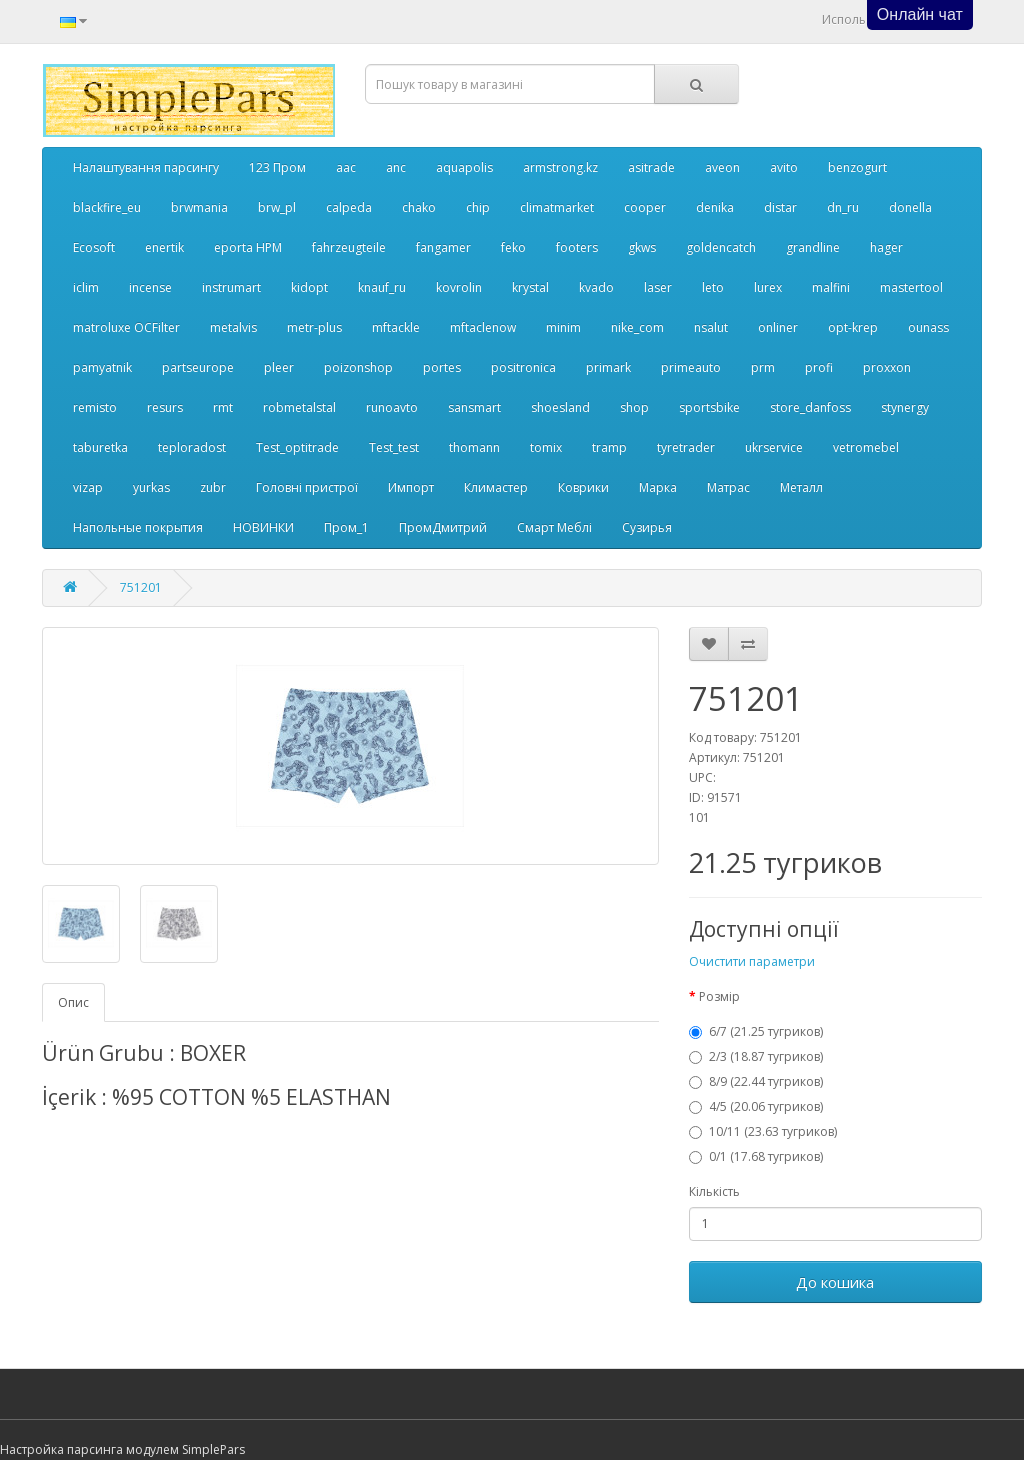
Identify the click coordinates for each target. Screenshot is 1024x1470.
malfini (831, 287)
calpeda (349, 207)
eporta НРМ (248, 247)
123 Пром (277, 167)
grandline (813, 247)
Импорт (411, 487)
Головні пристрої (307, 487)
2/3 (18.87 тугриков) (756, 1056)
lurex (768, 287)
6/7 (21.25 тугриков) (756, 1031)
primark (608, 367)
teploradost (192, 447)
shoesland (560, 407)
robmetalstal (299, 407)
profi (819, 367)
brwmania (199, 207)
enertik (164, 247)
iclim (86, 287)
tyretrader (686, 447)
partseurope (198, 367)
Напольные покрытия (138, 527)
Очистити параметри (752, 961)
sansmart (474, 407)
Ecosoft (94, 247)
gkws (642, 247)
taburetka (100, 447)
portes (442, 367)
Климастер (496, 487)
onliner (778, 327)
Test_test (394, 447)
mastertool (911, 287)
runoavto (392, 407)
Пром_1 (346, 527)
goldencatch (721, 247)
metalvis (233, 327)
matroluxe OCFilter (126, 327)
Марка (658, 487)
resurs (165, 407)
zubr (213, 487)
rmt (223, 407)
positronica (523, 367)
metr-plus (314, 327)
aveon (722, 167)
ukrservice (774, 447)
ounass (928, 327)
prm (763, 367)
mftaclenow (483, 327)
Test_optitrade (297, 447)
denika (715, 207)
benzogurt (857, 167)
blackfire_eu (107, 207)
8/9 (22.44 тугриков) (756, 1081)
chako (419, 207)
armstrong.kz (560, 167)
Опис (73, 1002)
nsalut (711, 327)
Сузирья (647, 527)
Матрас (728, 487)
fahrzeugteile (349, 247)
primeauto (691, 367)
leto (713, 287)
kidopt (309, 287)
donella (910, 207)
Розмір (719, 996)
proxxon (887, 367)
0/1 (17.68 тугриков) (756, 1156)
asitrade (651, 167)
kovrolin (459, 287)
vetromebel (866, 447)
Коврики (583, 487)
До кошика (835, 1282)
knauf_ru (382, 287)
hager (886, 247)
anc (396, 167)
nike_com (637, 327)
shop (634, 407)
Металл (801, 487)
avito (784, 167)
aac (346, 167)
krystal (530, 287)
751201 (141, 587)
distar (780, 207)
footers (577, 247)
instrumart (231, 287)
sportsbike (709, 407)
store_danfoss (810, 407)
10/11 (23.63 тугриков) (763, 1131)
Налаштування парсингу (146, 167)
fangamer (443, 247)
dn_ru (843, 207)
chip (478, 207)
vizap (88, 487)
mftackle (396, 327)
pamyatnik (102, 367)
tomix (546, 447)
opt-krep (853, 327)
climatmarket (557, 207)
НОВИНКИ (263, 527)
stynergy (905, 407)
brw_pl (277, 207)
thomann (474, 447)
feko (513, 247)
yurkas (151, 487)
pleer (279, 367)
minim (563, 327)
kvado (596, 287)
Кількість (714, 1191)
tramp (609, 447)
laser (658, 287)
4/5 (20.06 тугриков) (756, 1106)
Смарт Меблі (554, 527)
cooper (645, 207)
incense (150, 287)
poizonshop (358, 367)
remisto (95, 407)
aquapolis (464, 167)
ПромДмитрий (443, 527)
